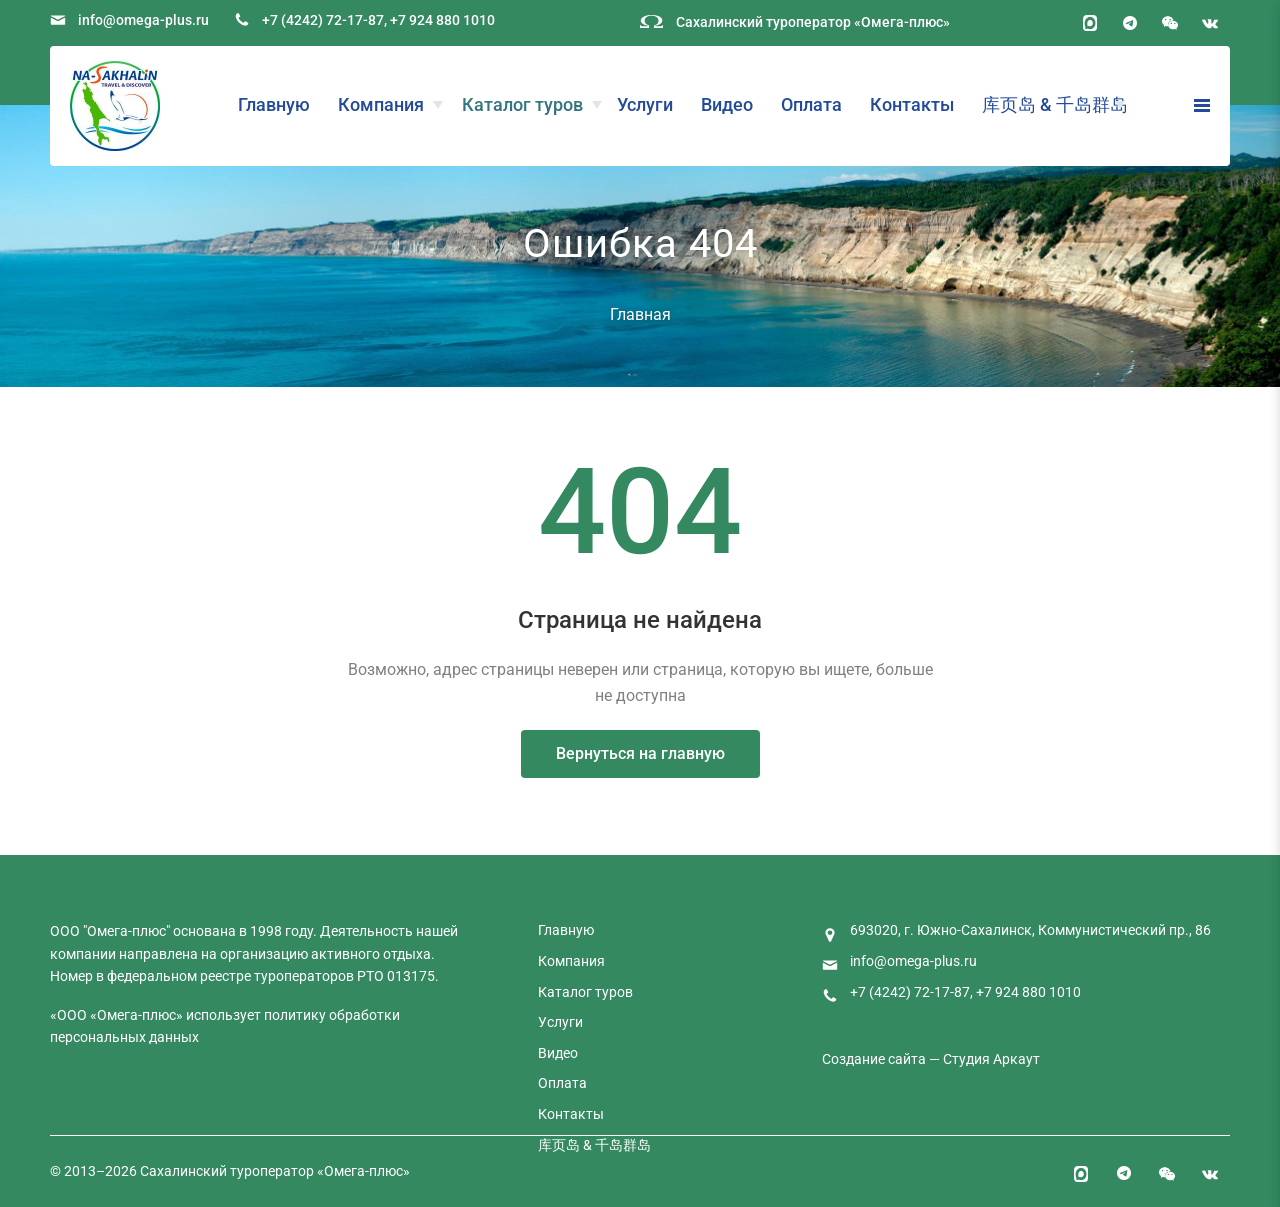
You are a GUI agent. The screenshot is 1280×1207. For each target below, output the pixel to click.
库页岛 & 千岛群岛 (1055, 104)
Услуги (645, 104)
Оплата (811, 104)
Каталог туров (522, 104)
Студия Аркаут (991, 1059)
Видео (727, 104)
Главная (640, 314)
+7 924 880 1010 (442, 20)
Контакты (912, 104)
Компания (381, 104)
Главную (274, 104)
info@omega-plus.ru (143, 20)
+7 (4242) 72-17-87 (323, 20)
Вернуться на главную (640, 753)
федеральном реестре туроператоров (230, 976)
